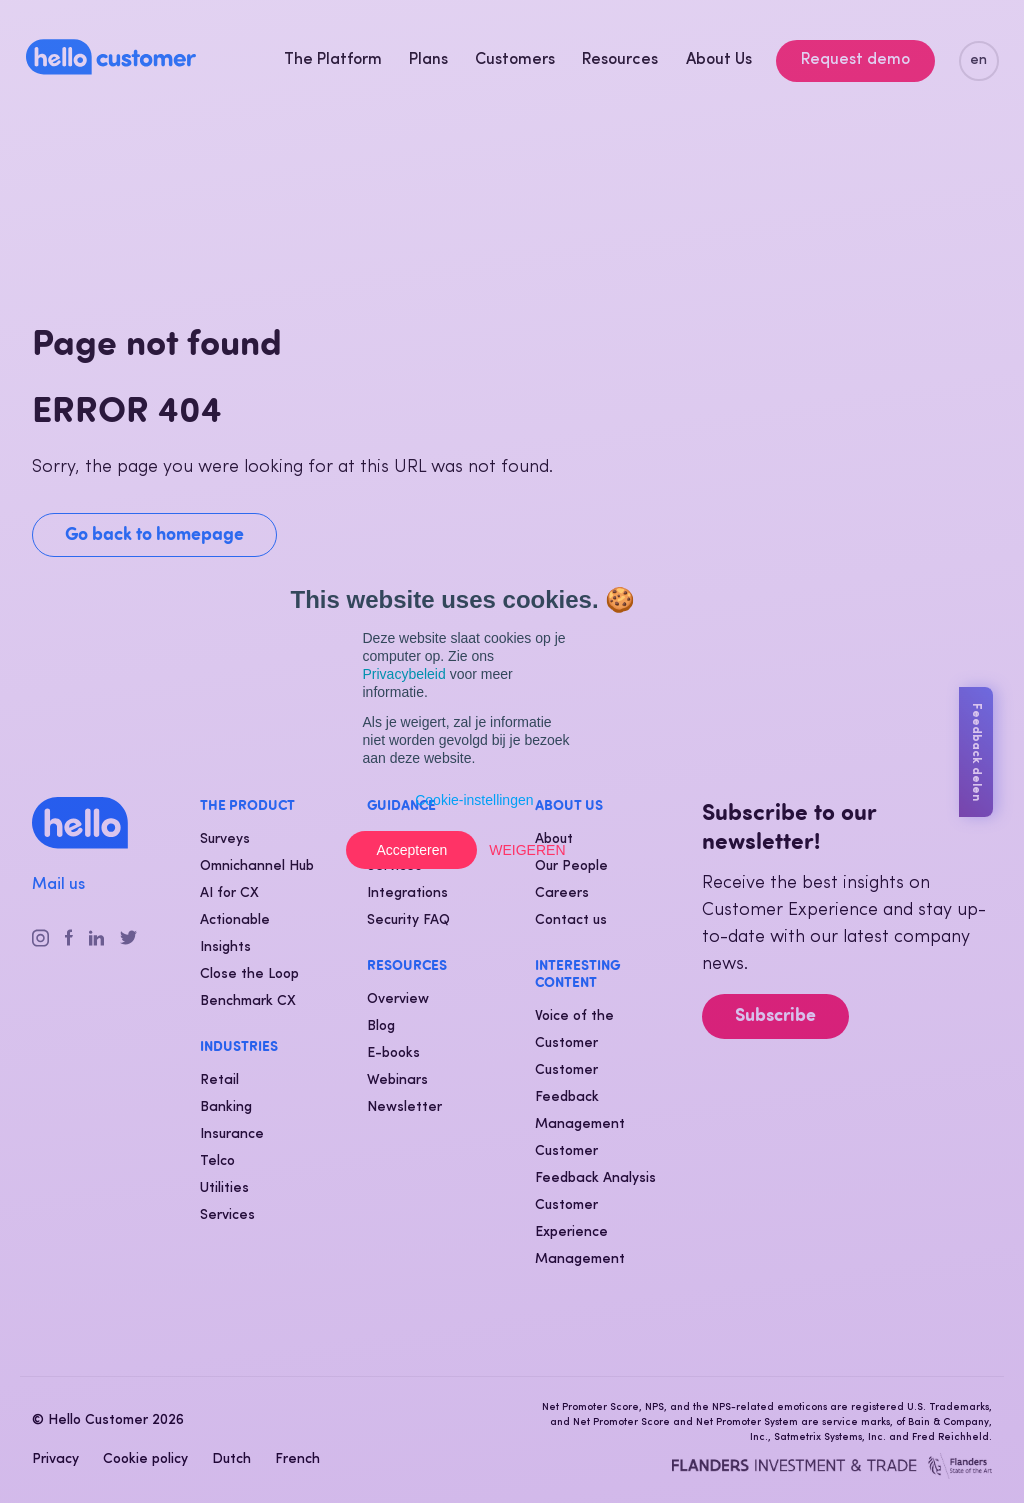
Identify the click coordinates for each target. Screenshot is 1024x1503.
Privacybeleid (404, 674)
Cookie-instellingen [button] (474, 800)
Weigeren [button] (527, 850)
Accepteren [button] (411, 850)
